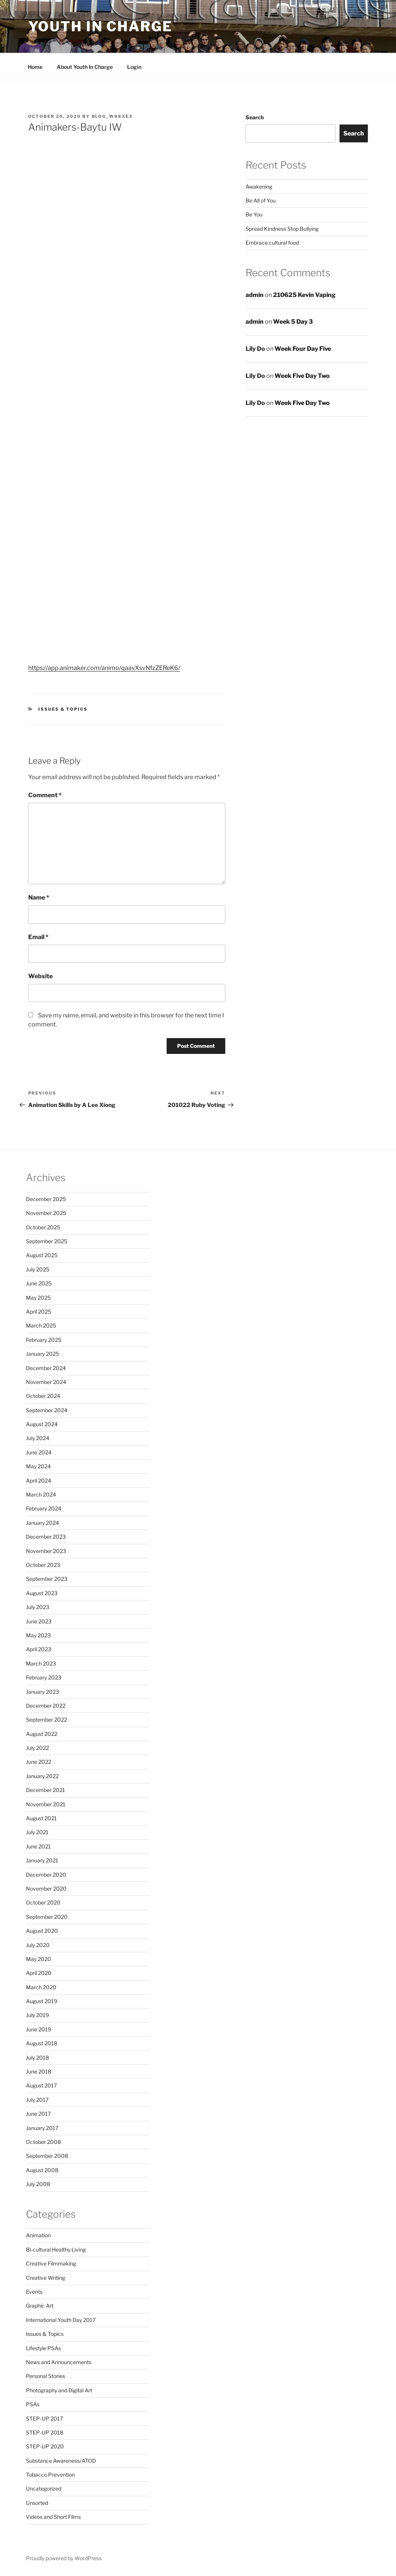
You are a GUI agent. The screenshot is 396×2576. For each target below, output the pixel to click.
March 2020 (41, 1987)
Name (38, 897)
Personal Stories (45, 2376)
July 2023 (37, 1607)
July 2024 (37, 1438)
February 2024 (43, 1508)
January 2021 (42, 1860)
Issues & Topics (63, 709)
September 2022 (46, 1719)
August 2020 (42, 1930)
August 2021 (41, 1818)
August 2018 (41, 2043)
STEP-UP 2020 (45, 2446)
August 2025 (42, 1255)
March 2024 (41, 1494)
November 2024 (46, 1382)
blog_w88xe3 (112, 116)
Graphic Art (39, 2305)
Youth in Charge (100, 26)
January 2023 (42, 1691)
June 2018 (38, 2071)
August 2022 (41, 1734)
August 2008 (42, 2170)
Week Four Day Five (303, 348)
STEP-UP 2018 (44, 2432)
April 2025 (38, 1311)
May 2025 (38, 1297)
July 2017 (37, 2099)
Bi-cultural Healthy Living (56, 2249)
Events (34, 2291)
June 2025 (39, 1283)
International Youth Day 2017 (61, 2320)
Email (38, 937)
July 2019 (37, 2015)
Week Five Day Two (302, 375)
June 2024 (39, 1452)
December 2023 (46, 1536)
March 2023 (41, 1663)
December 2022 (45, 1705)
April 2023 (38, 1649)
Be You (254, 214)
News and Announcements (58, 2362)
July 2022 (37, 1748)
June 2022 (38, 1761)
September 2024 (46, 1410)
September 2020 (47, 1917)
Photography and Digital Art (59, 2390)
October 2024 (43, 1396)
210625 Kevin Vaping (304, 294)
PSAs (32, 2404)
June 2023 (39, 1621)
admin (255, 294)
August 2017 (41, 2085)
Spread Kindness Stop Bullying (282, 228)
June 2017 (38, 2113)
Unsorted (37, 2503)
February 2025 (43, 1340)
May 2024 (38, 1466)
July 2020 (38, 1945)
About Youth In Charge (85, 67)
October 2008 (43, 2142)
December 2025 (46, 1199)
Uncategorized (43, 2488)
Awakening (259, 186)
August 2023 (42, 1593)
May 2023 (38, 1635)
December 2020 (46, 1874)
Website (40, 976)
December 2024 (46, 1368)
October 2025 (43, 1227)
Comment (45, 795)
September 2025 (46, 1241)
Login (134, 67)
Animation (38, 2235)
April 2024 (38, 1480)
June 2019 (38, 2029)
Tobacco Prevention (50, 2474)
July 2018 (37, 2057)
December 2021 (45, 1790)
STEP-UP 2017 (44, 2418)
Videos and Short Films (53, 2517)
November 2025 (46, 1213)
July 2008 (38, 2184)
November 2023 (46, 1551)
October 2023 (43, 1565)
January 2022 (42, 1776)
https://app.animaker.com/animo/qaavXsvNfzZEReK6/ (104, 667)
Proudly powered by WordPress (64, 2558)
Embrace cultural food (272, 242)
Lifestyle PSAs (43, 2348)
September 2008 (47, 2156)
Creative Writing (45, 2278)
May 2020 (38, 1959)
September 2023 (46, 1579)
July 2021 (37, 1832)
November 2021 (45, 1804)
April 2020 (39, 1973)
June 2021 (38, 1846)
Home (35, 67)
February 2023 (43, 1677)
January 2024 (42, 1522)
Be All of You (261, 200)
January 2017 (42, 2128)
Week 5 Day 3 (293, 321)
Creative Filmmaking (51, 2263)
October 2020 (43, 1902)
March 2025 (41, 1325)
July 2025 (37, 1269)
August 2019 (41, 2001)
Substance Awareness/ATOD (61, 2460)
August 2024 (42, 1424)
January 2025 (42, 1353)
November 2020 (46, 1888)
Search (255, 117)
